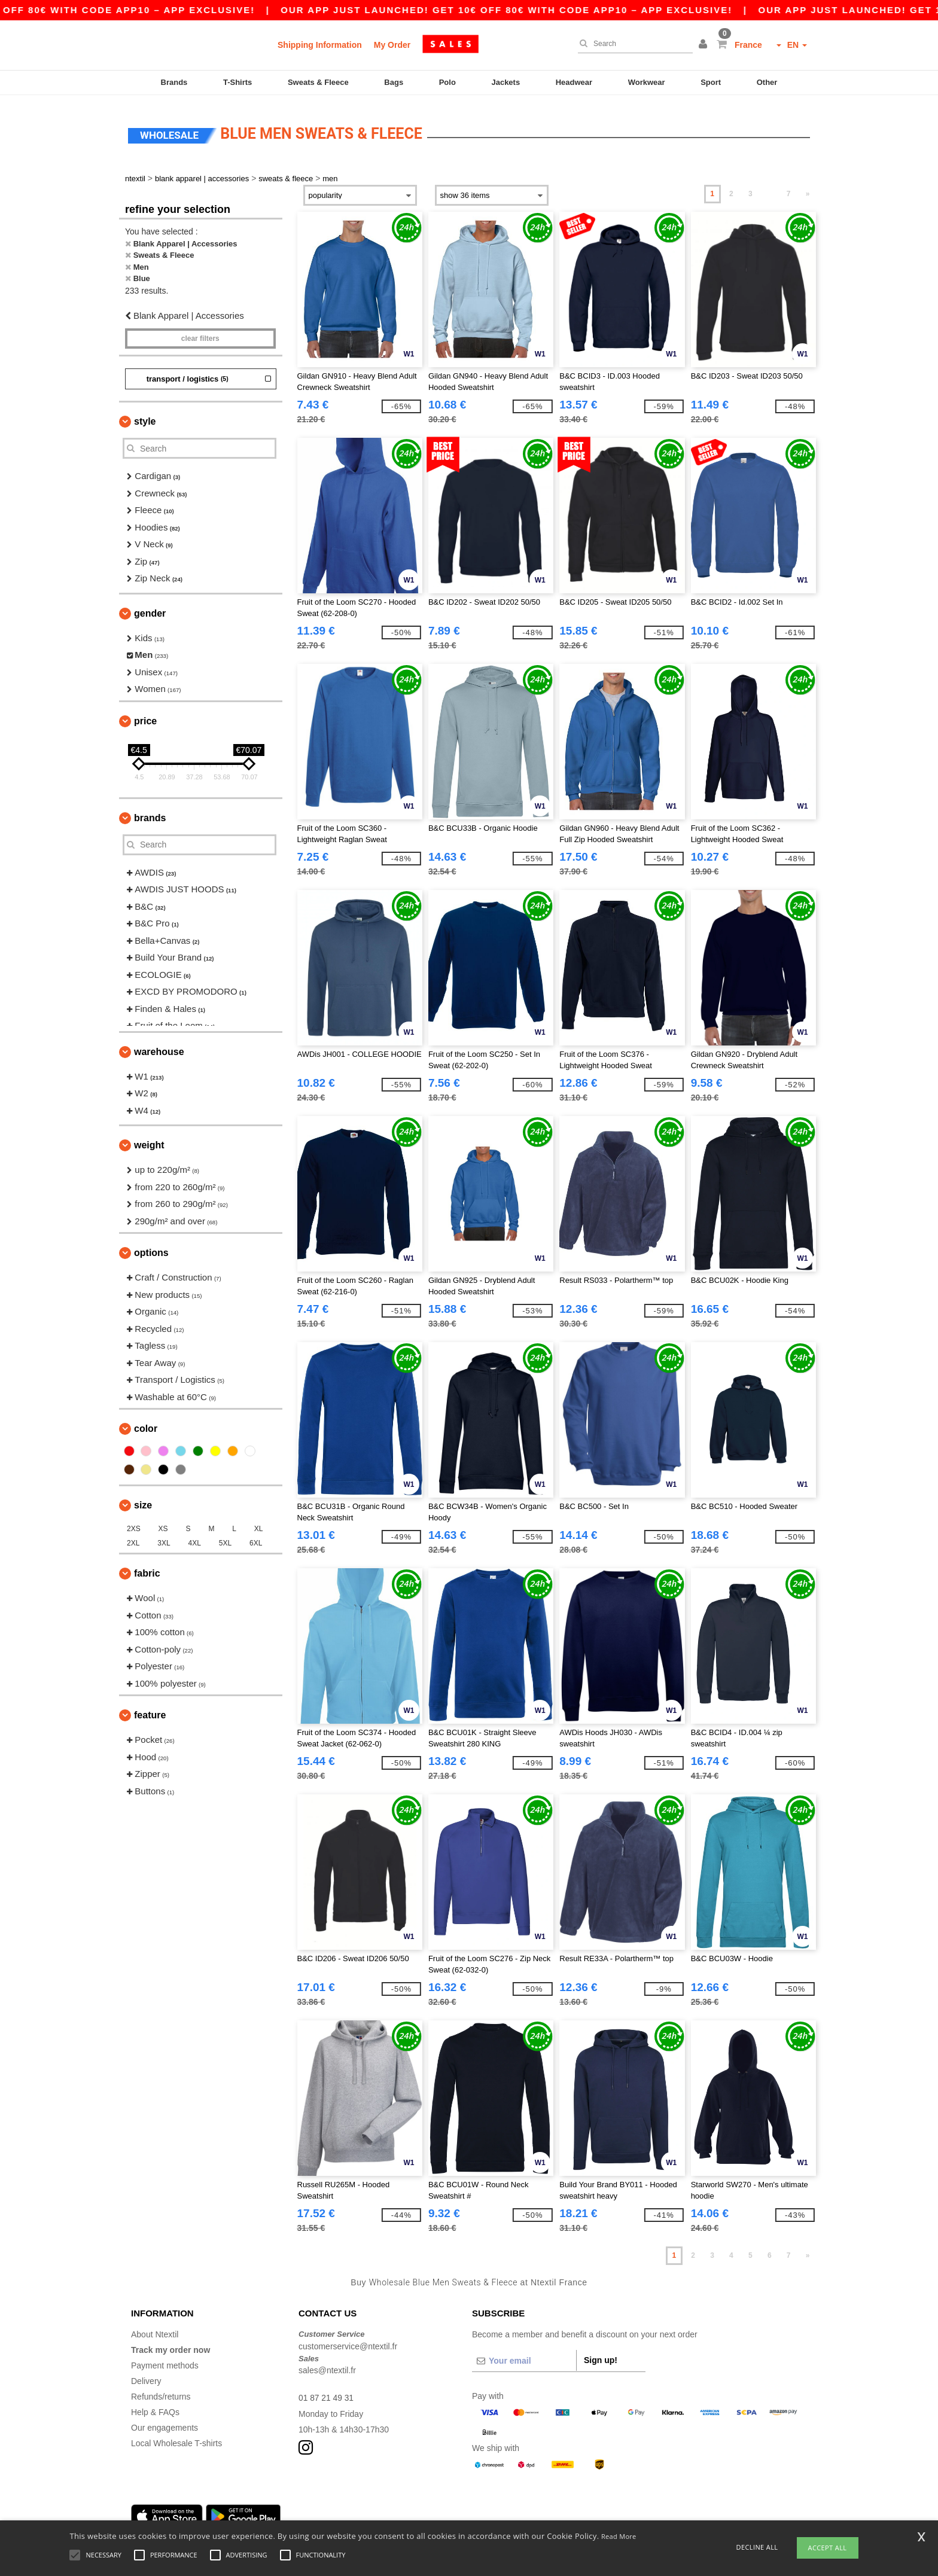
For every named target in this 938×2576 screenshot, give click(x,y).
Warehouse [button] (159, 1045)
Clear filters (200, 332)
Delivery (146, 2374)
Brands (174, 82)
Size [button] (143, 1498)
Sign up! (600, 2353)
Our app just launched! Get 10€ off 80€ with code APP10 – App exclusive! (607, 10)
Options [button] (151, 1246)
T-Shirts (237, 82)
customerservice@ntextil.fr (348, 2340)
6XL (255, 1536)
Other (767, 82)
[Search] (632, 44)
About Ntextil (154, 2328)
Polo (447, 82)
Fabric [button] (147, 1567)
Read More (618, 2536)
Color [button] (145, 1422)
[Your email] (524, 2354)
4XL (194, 1536)
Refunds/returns (161, 2390)
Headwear (574, 82)
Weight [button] (149, 1138)
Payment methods (165, 2359)
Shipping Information (320, 45)
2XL (133, 1536)
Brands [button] (150, 811)
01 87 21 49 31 (326, 2391)
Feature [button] (150, 1708)
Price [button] (145, 714)
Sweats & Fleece (318, 82)
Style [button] (145, 415)
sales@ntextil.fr (327, 2363)
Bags (393, 82)
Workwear (646, 82)
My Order (392, 45)
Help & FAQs (155, 2405)
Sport (711, 82)
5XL (225, 1536)
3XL (163, 1536)
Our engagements (164, 2421)
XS (163, 1522)
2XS (134, 1522)
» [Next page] (808, 187)
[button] (705, 45)
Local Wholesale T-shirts (176, 2436)
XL (258, 1522)
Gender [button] (150, 607)
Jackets (505, 82)
